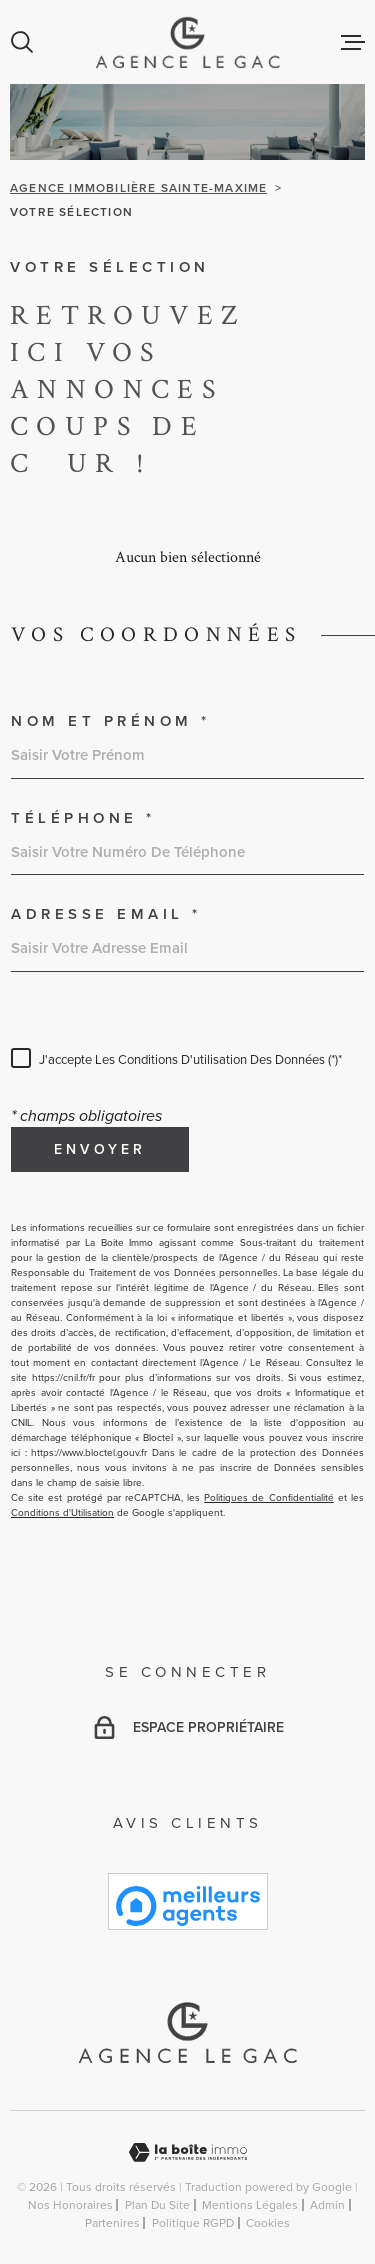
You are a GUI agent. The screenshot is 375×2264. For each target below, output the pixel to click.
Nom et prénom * (111, 721)
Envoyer (100, 1149)
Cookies (268, 2223)
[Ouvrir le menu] (353, 42)
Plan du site (157, 2205)
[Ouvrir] (22, 42)
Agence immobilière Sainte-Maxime (138, 188)
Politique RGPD (193, 2223)
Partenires (112, 2223)
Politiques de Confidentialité (268, 1497)
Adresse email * (106, 914)
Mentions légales (250, 2205)
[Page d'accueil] (187, 42)
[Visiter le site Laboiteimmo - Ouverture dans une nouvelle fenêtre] (187, 2152)
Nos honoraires (70, 2205)
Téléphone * (83, 818)
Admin (327, 2205)
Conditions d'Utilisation (62, 1512)
